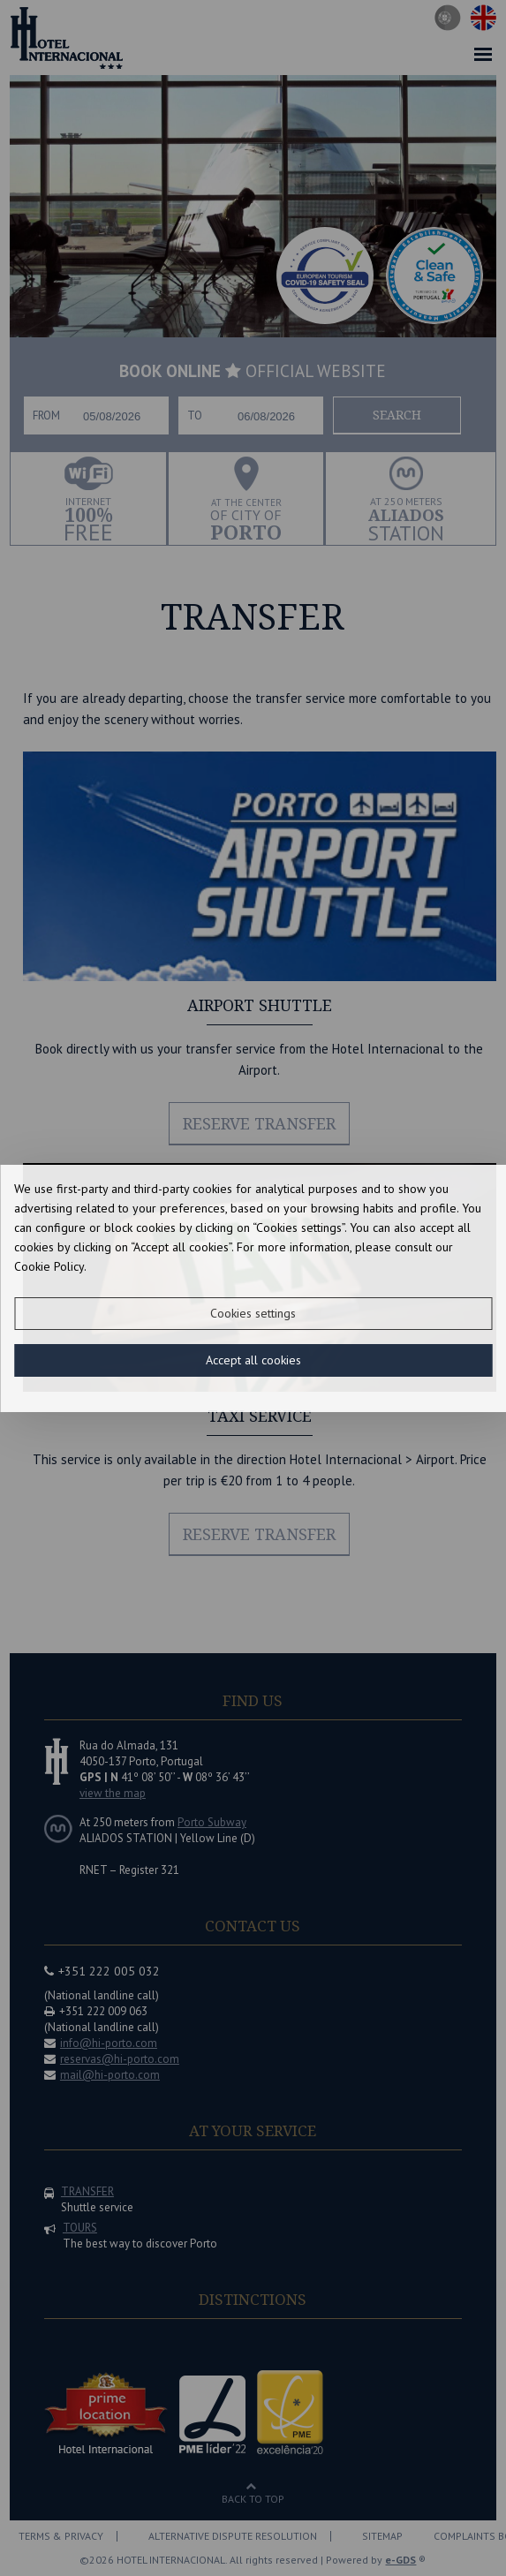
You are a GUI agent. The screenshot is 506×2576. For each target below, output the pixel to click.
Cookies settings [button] (253, 1313)
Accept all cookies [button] (253, 1360)
